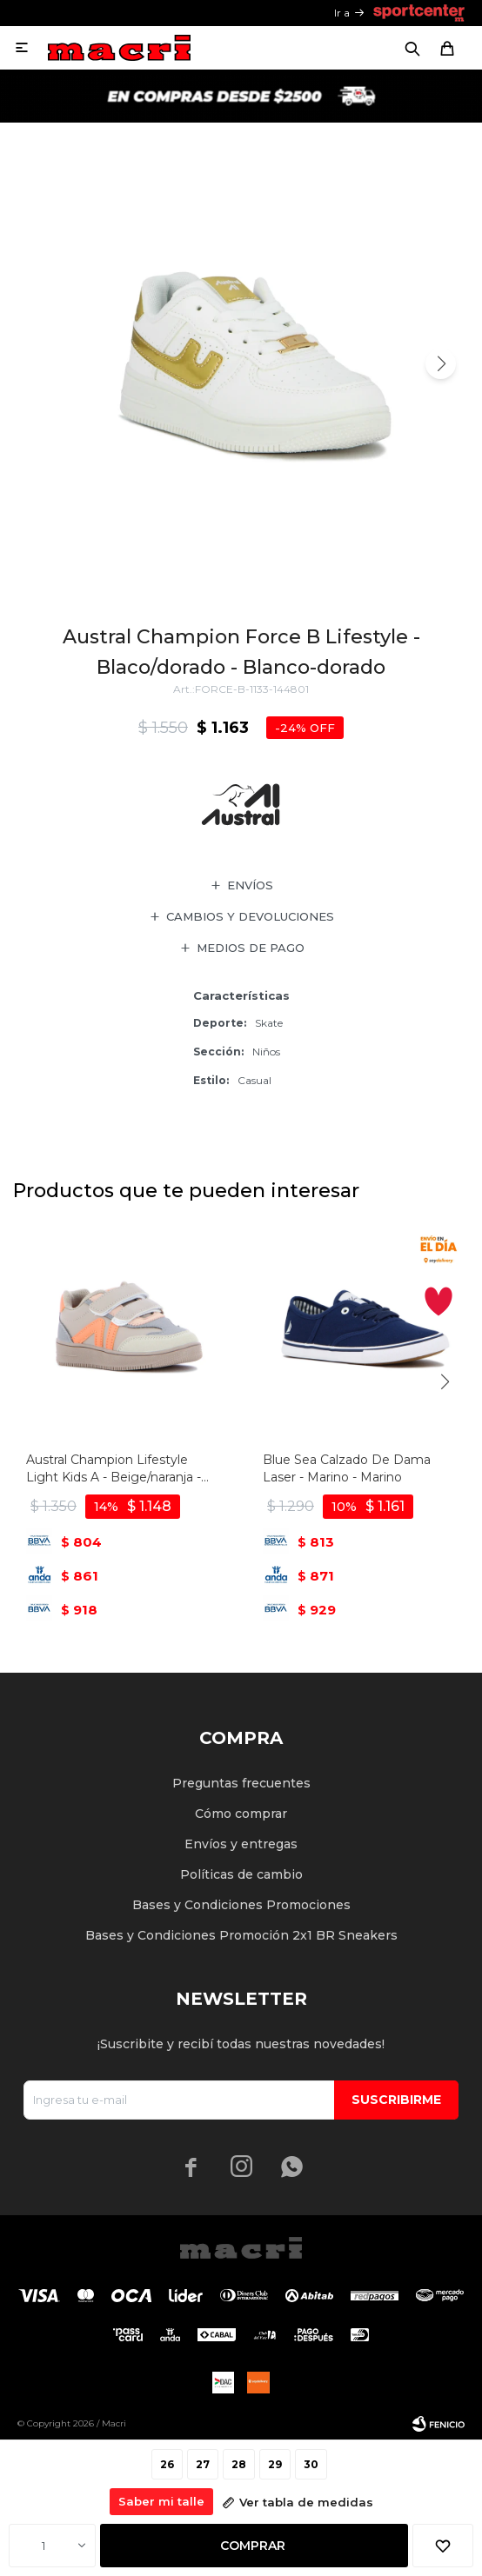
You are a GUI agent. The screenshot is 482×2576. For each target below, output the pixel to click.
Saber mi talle (161, 2501)
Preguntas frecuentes (241, 1783)
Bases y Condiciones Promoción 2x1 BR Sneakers (241, 1935)
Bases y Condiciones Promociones (241, 1905)
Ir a (342, 12)
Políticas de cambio (241, 1874)
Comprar (252, 2545)
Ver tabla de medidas (306, 2502)
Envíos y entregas (241, 1844)
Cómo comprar (241, 1813)
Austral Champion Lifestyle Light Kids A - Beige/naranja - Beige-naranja (113, 1469)
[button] (440, 364)
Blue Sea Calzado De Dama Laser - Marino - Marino (347, 1468)
